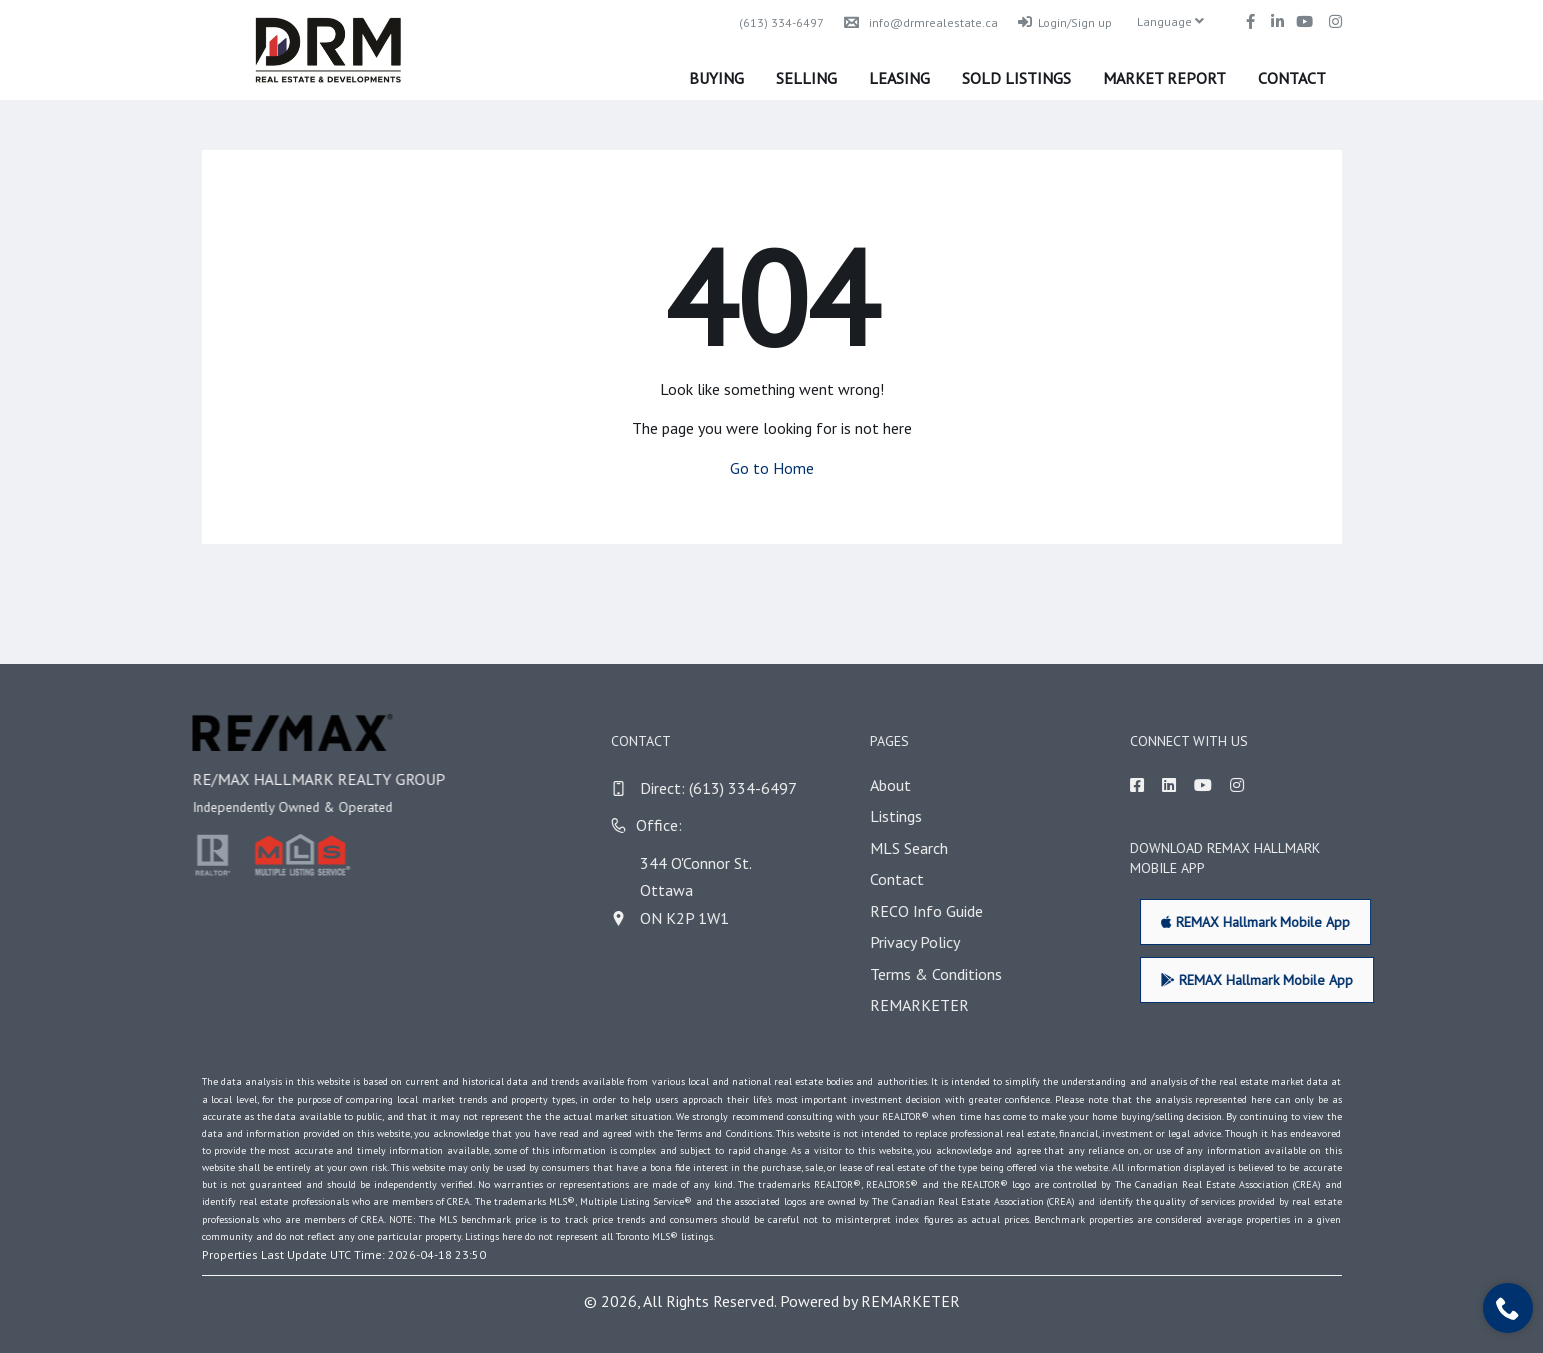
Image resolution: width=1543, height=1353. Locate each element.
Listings (928, 816)
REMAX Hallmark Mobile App (1287, 922)
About (922, 785)
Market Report (1164, 78)
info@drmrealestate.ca (921, 22)
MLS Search (941, 848)
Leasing (899, 78)
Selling (806, 78)
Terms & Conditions (968, 974)
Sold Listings (1016, 78)
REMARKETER (951, 1005)
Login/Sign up (1065, 22)
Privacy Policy (947, 942)
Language (1170, 21)
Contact (1292, 78)
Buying (716, 78)
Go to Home (772, 468)
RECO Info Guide (958, 911)
